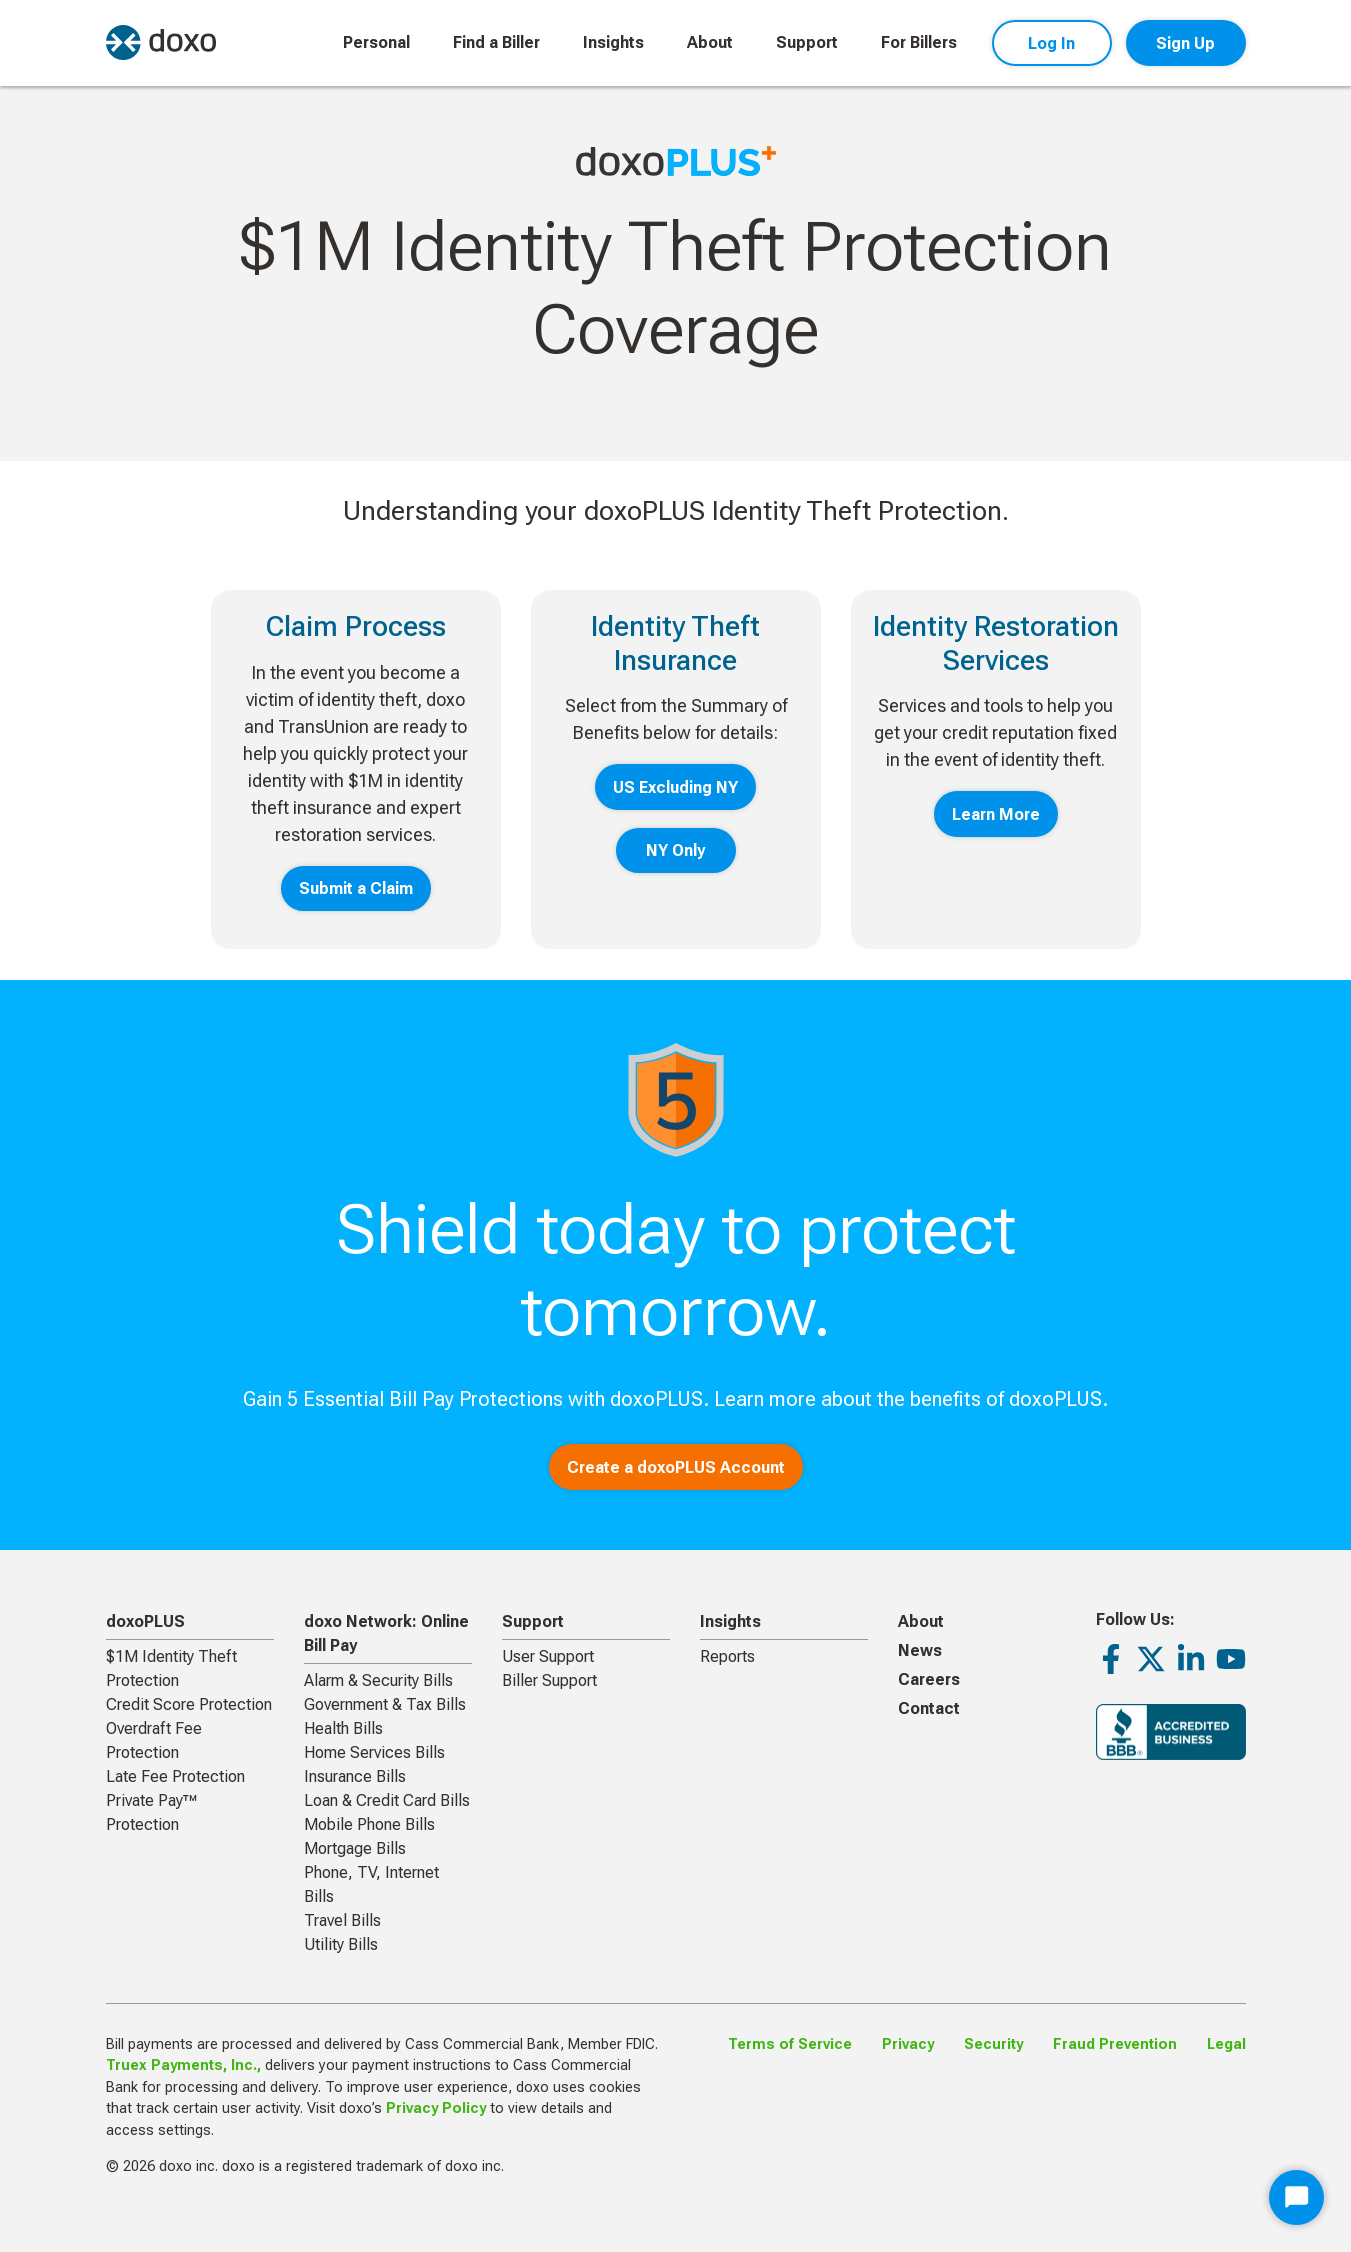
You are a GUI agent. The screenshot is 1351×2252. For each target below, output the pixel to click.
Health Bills (343, 1728)
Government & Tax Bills (385, 1704)
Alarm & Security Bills (378, 1680)
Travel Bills (342, 1920)
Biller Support (549, 1680)
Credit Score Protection (189, 1704)
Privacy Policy (436, 2108)
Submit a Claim (356, 888)
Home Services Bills (374, 1752)
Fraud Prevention (1115, 2044)
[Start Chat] (1296, 2197)
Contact (929, 1708)
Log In (1051, 43)
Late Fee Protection (175, 1776)
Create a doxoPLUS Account (676, 1467)
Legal (1226, 2044)
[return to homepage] (161, 42)
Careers (929, 1679)
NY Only (675, 850)
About (710, 42)
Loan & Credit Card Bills (387, 1800)
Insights (613, 42)
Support (807, 42)
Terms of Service (790, 2044)
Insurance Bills (355, 1776)
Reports (727, 1656)
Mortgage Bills (355, 1848)
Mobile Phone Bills (369, 1824)
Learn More (996, 814)
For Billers (919, 42)
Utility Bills (341, 1944)
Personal (376, 42)
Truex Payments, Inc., (183, 2065)
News (920, 1650)
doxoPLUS (145, 1621)
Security (993, 2044)
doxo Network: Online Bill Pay (386, 1633)
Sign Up (1185, 43)
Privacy (908, 2044)
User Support (548, 1656)
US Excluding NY (675, 787)
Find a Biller (496, 42)
